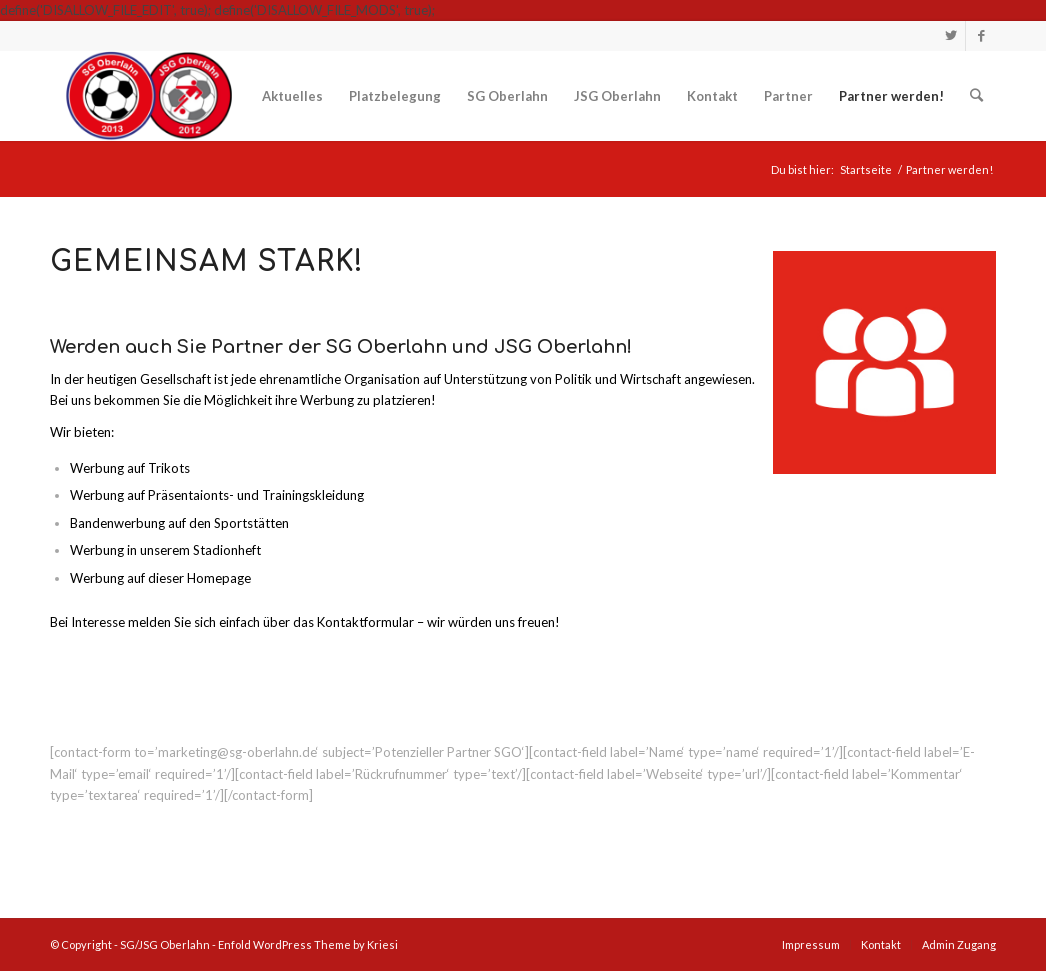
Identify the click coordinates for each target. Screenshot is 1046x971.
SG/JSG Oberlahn (165, 944)
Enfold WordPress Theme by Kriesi (308, 944)
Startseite (866, 169)
